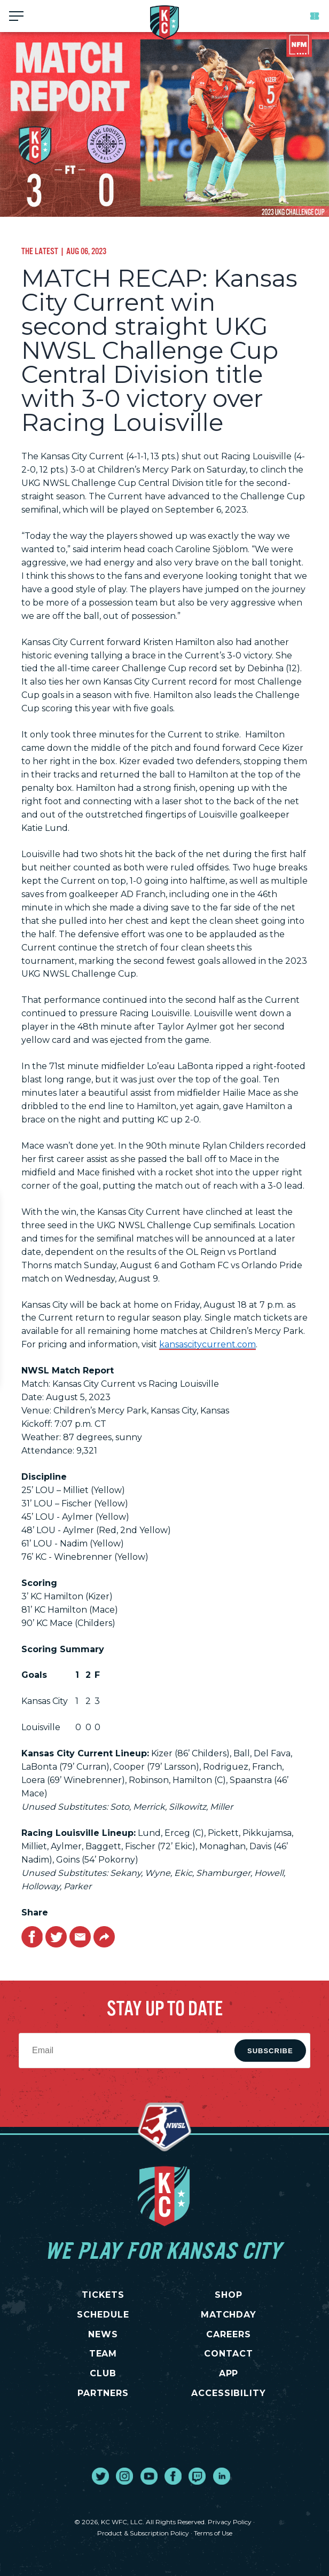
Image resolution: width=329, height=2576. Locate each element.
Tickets (314, 16)
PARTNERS (103, 2393)
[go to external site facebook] (173, 2476)
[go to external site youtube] (149, 2476)
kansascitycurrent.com (207, 1344)
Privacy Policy (230, 2522)
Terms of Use (213, 2533)
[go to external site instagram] (124, 2476)
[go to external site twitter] (100, 2476)
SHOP (228, 2295)
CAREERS (228, 2334)
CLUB (103, 2373)
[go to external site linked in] (221, 2476)
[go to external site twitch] (197, 2476)
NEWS (103, 2334)
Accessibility (228, 2393)
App (229, 2373)
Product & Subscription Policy (143, 2533)
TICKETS (103, 2295)
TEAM (103, 2354)
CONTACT (228, 2354)
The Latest (39, 251)
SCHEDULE (103, 2315)
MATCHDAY (229, 2315)
